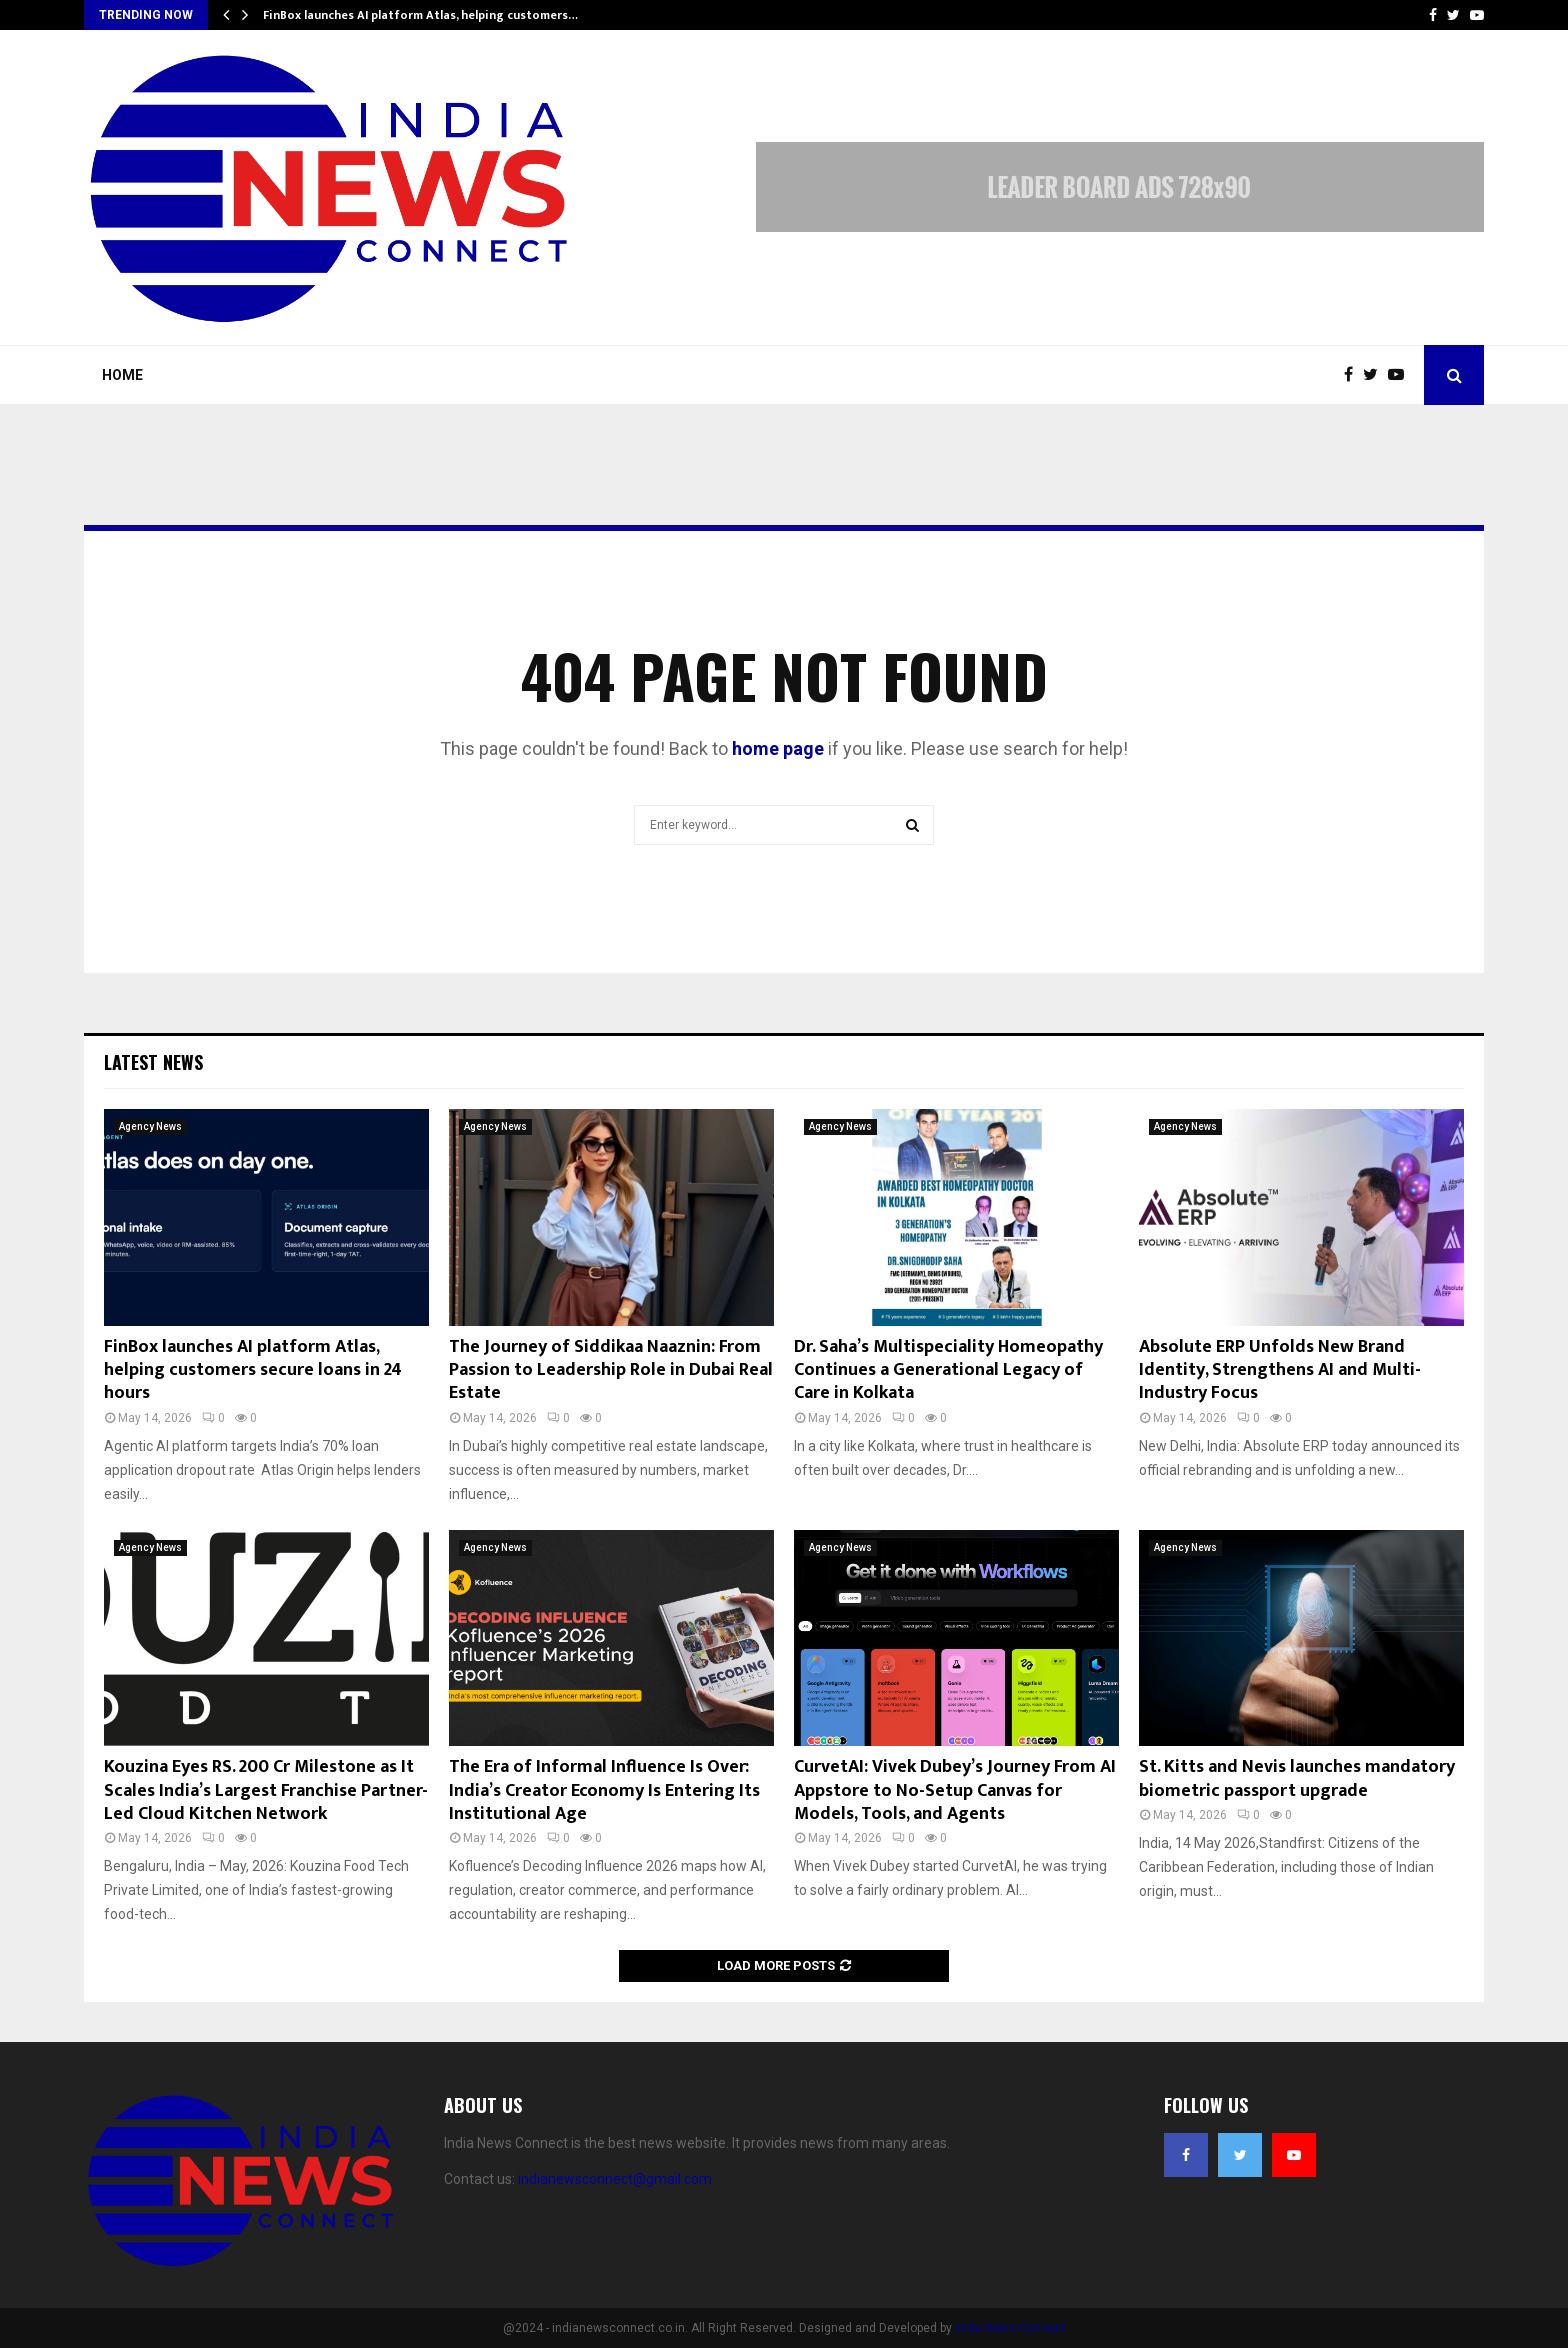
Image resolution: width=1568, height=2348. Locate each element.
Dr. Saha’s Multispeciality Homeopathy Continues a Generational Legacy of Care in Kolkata (948, 1370)
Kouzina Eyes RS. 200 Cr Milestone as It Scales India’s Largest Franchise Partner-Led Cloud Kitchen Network (266, 1790)
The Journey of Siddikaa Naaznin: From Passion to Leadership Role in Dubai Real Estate (611, 1370)
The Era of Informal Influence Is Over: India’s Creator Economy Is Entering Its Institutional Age (604, 1790)
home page (778, 748)
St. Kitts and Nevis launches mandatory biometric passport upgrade (1297, 1778)
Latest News (153, 1062)
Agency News (150, 1126)
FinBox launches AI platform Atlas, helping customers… (420, 15)
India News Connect (1010, 2328)
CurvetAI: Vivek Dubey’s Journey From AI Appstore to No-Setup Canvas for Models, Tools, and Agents (955, 1790)
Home (122, 375)
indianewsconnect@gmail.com (615, 2179)
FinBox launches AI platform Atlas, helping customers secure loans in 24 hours (253, 1370)
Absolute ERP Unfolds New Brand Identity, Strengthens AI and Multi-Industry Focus (1280, 1370)
